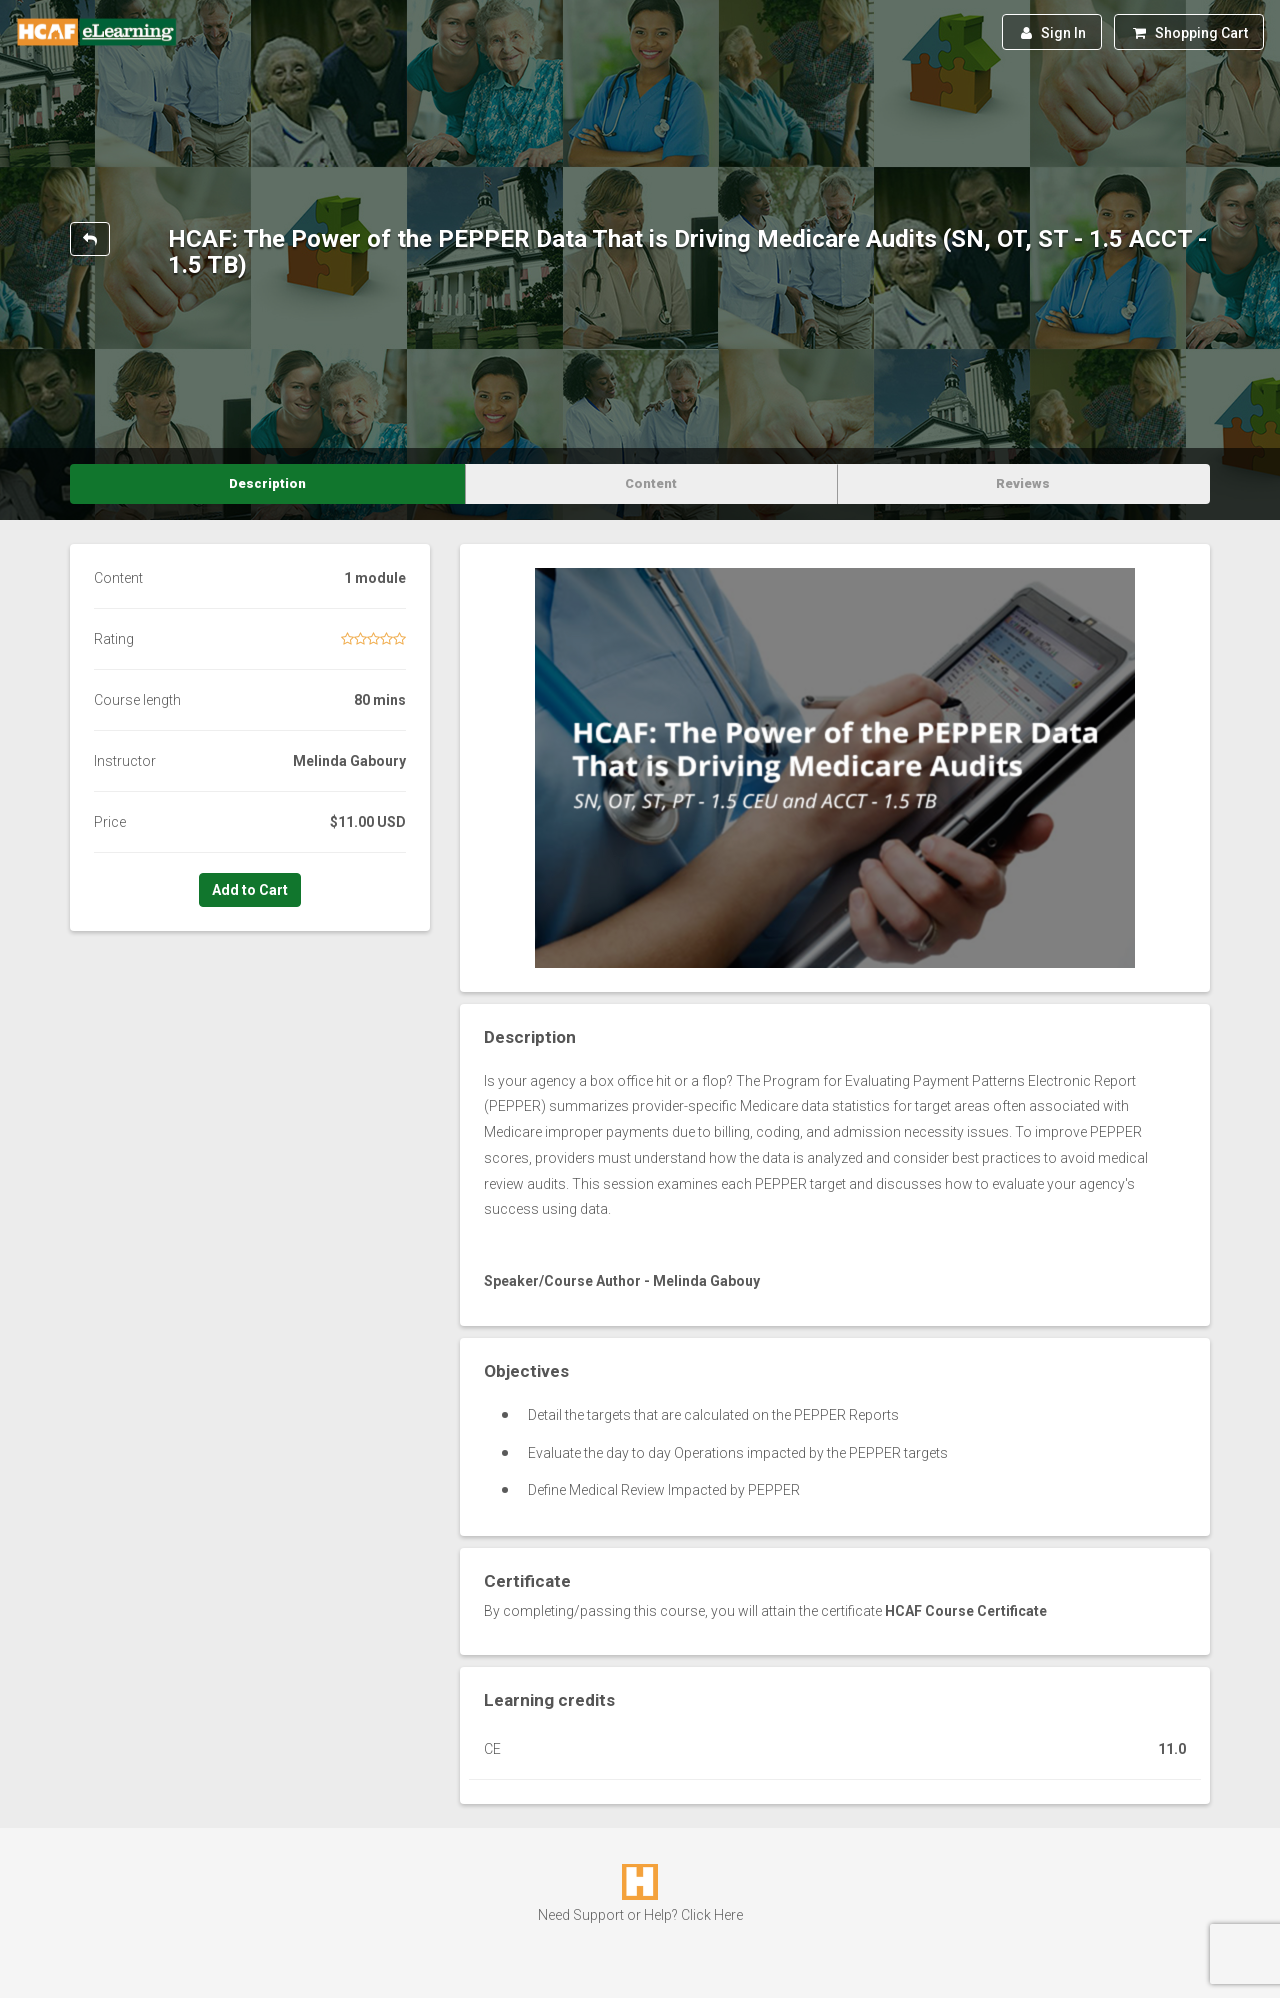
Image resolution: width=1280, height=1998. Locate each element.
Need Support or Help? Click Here (640, 1915)
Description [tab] (267, 483)
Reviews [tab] (1023, 483)
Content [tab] (651, 483)
